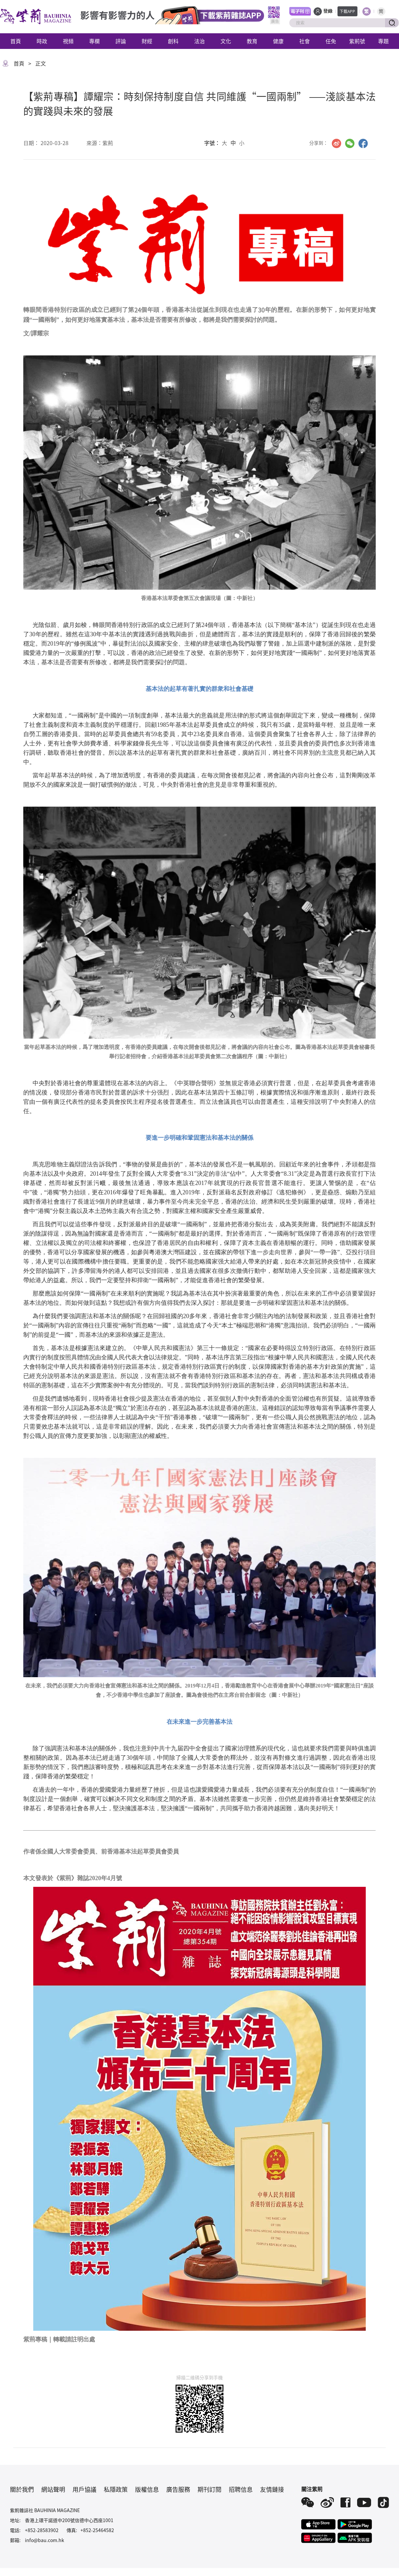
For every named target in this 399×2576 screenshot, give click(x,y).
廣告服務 (178, 2489)
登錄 (327, 11)
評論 (120, 41)
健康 (278, 41)
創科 (173, 41)
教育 (252, 41)
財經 (147, 41)
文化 (225, 41)
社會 (304, 41)
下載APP (347, 11)
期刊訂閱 (209, 2489)
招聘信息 (241, 2489)
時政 (42, 41)
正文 (40, 63)
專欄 (94, 41)
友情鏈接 (272, 2489)
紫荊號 (357, 41)
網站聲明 (53, 2489)
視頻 (68, 41)
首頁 (15, 41)
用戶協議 (84, 2489)
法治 (199, 41)
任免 (331, 41)
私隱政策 (116, 2489)
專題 (383, 41)
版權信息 (147, 2489)
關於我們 (22, 2489)
